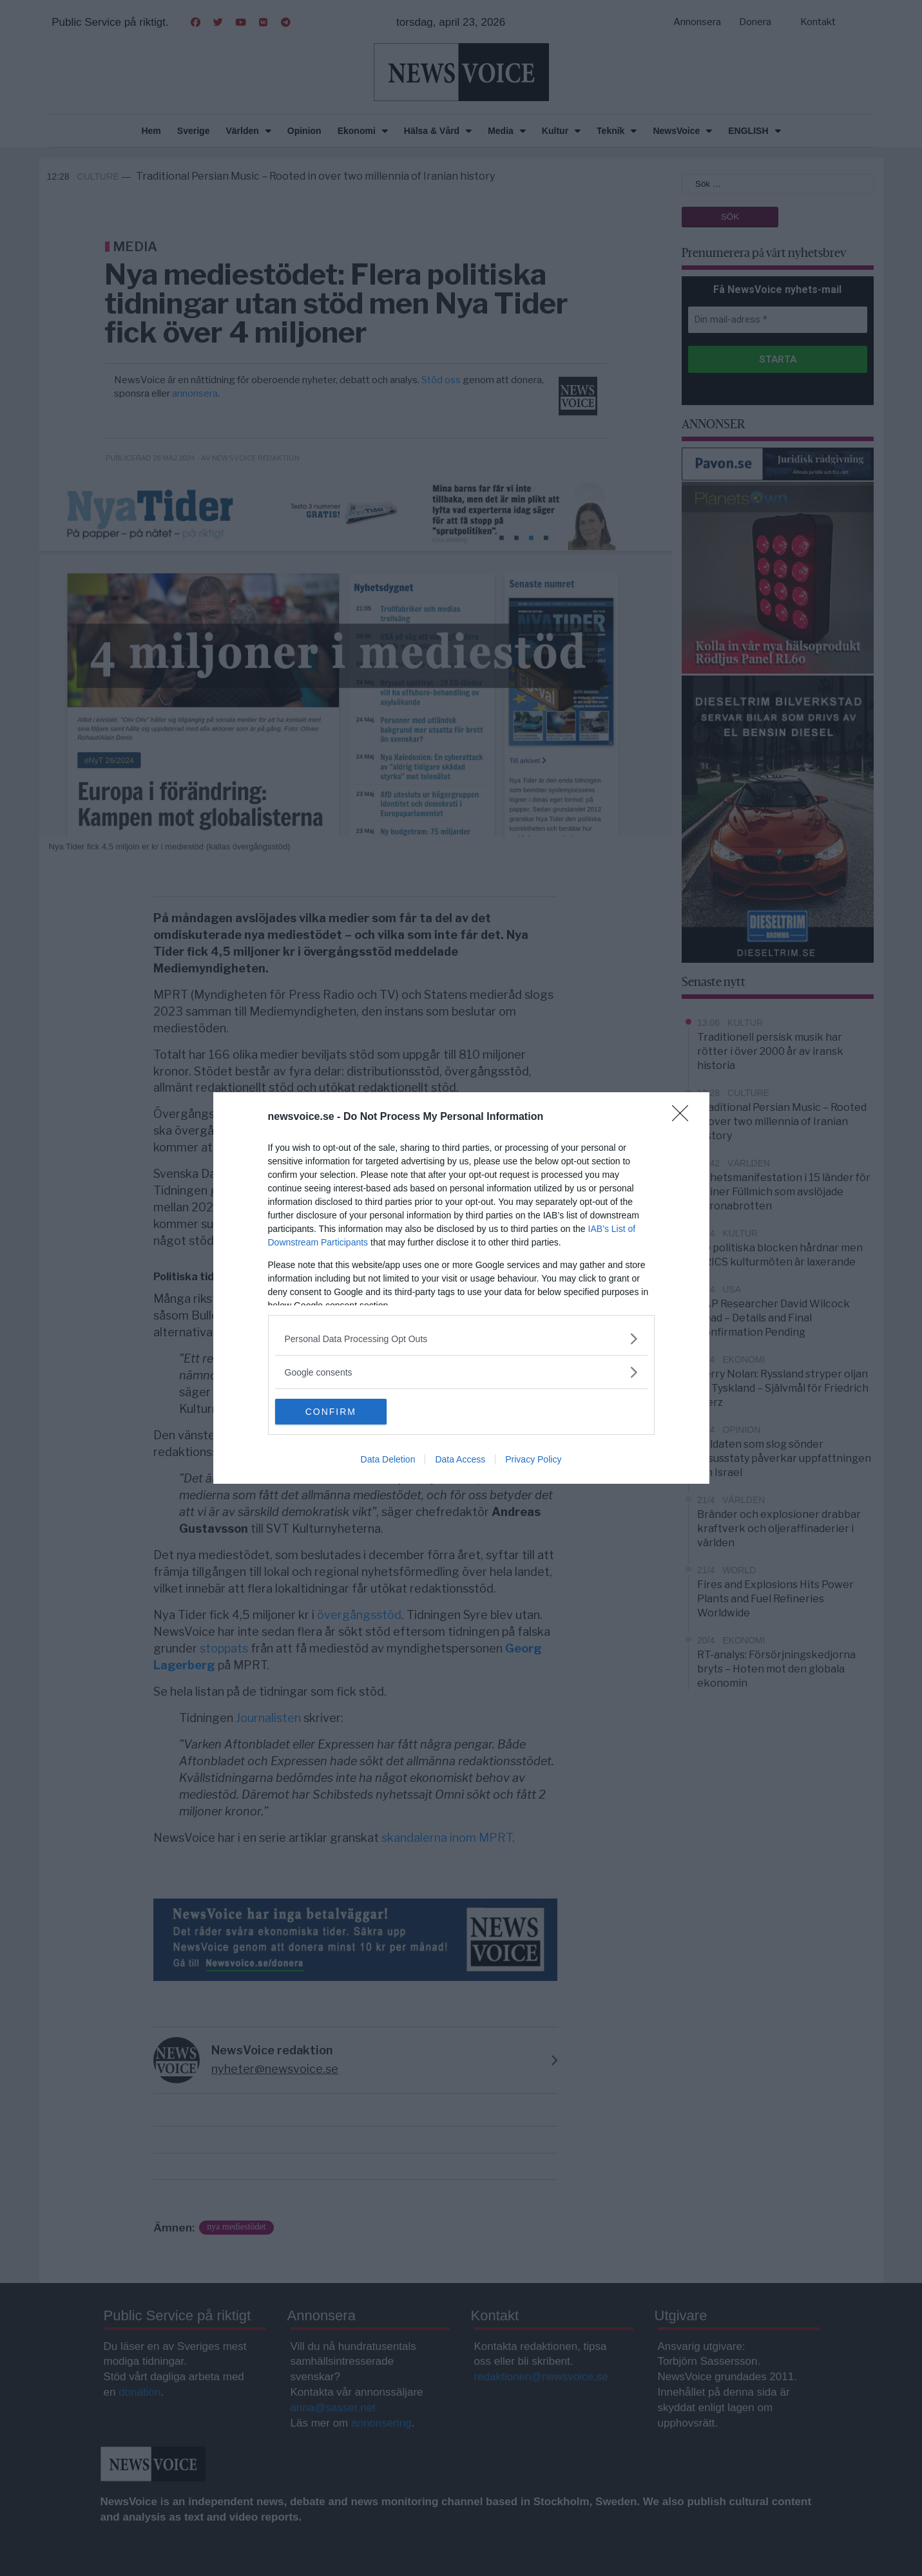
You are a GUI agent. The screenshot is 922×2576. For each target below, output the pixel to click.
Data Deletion (388, 1459)
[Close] (684, 1117)
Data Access (460, 1459)
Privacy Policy (533, 1459)
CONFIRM (336, 1411)
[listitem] (461, 1338)
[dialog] (461, 1288)
